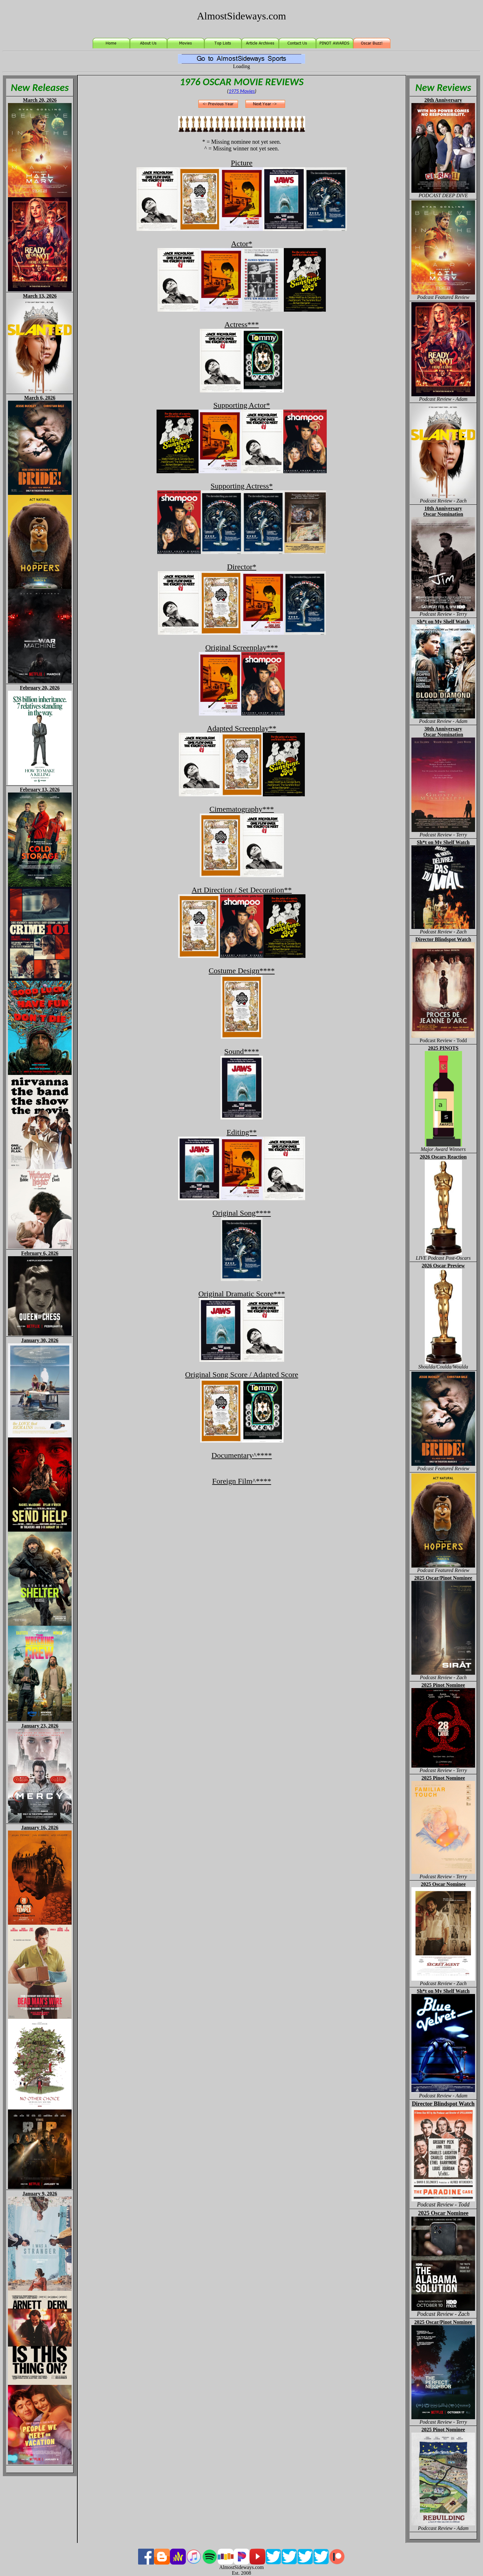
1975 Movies (241, 91)
